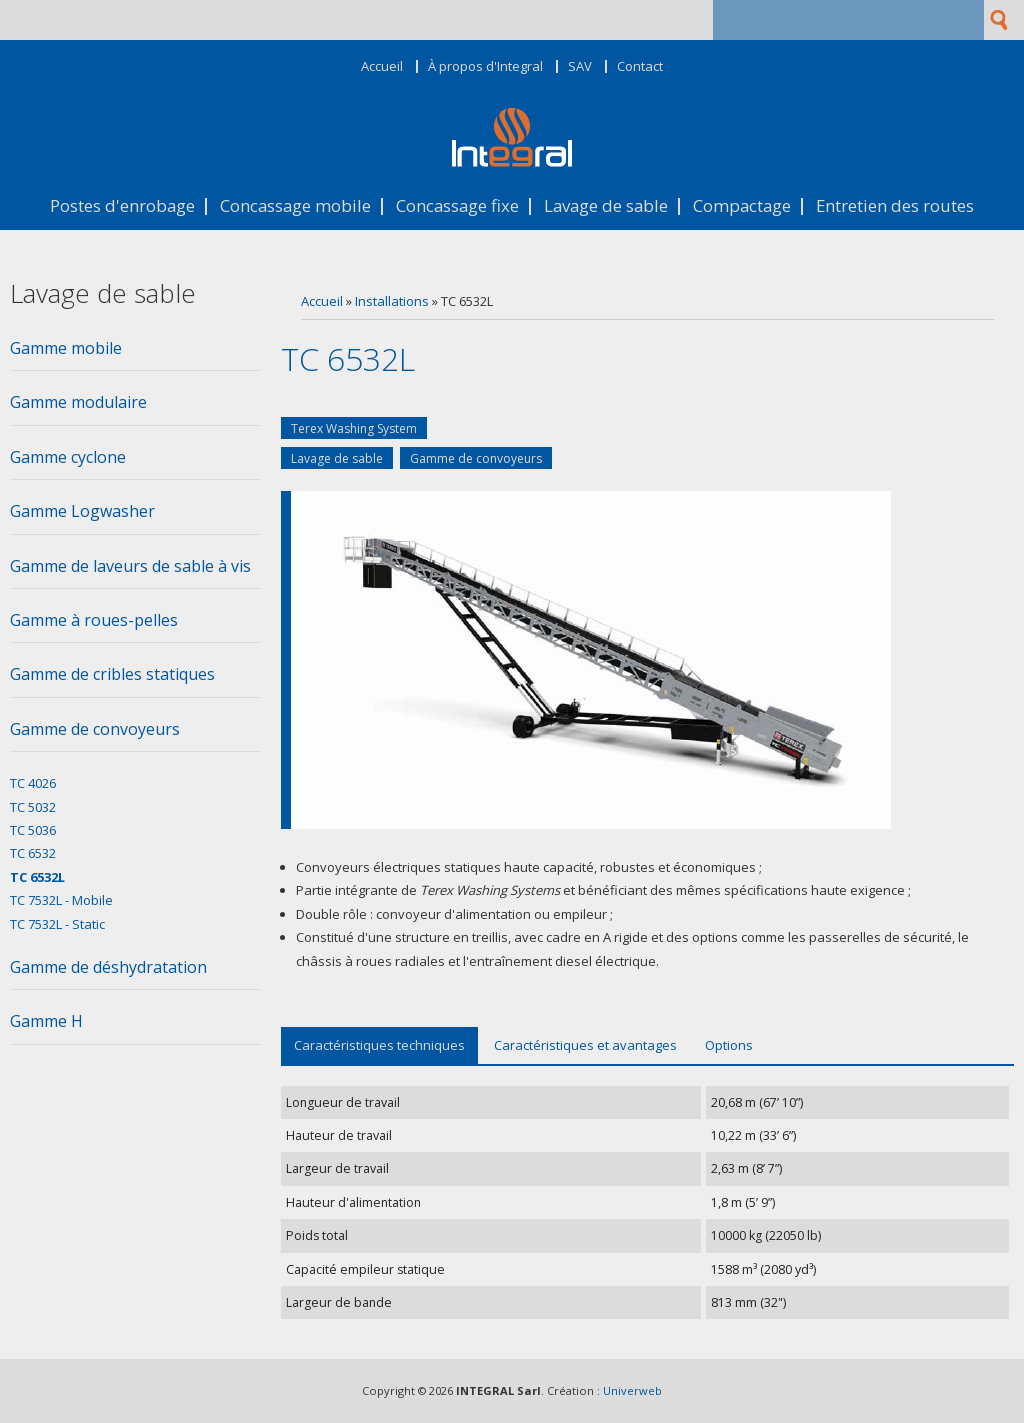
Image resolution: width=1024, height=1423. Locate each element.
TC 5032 (33, 807)
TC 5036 (33, 830)
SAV (580, 66)
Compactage (742, 206)
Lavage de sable (606, 206)
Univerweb (632, 1390)
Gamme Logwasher (82, 511)
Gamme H (46, 1021)
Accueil (382, 66)
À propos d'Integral (485, 66)
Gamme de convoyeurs (476, 458)
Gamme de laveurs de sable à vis (130, 566)
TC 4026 (33, 783)
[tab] (135, 354)
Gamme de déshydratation (108, 967)
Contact (640, 66)
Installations (392, 301)
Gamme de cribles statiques (112, 674)
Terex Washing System (354, 428)
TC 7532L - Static (57, 924)
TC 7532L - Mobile (61, 900)
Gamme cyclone (68, 457)
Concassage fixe (457, 206)
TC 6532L (37, 877)
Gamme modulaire (78, 402)
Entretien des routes (895, 206)
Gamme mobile (66, 348)
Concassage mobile (295, 206)
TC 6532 (33, 853)
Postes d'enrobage (122, 206)
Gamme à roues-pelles (94, 620)
